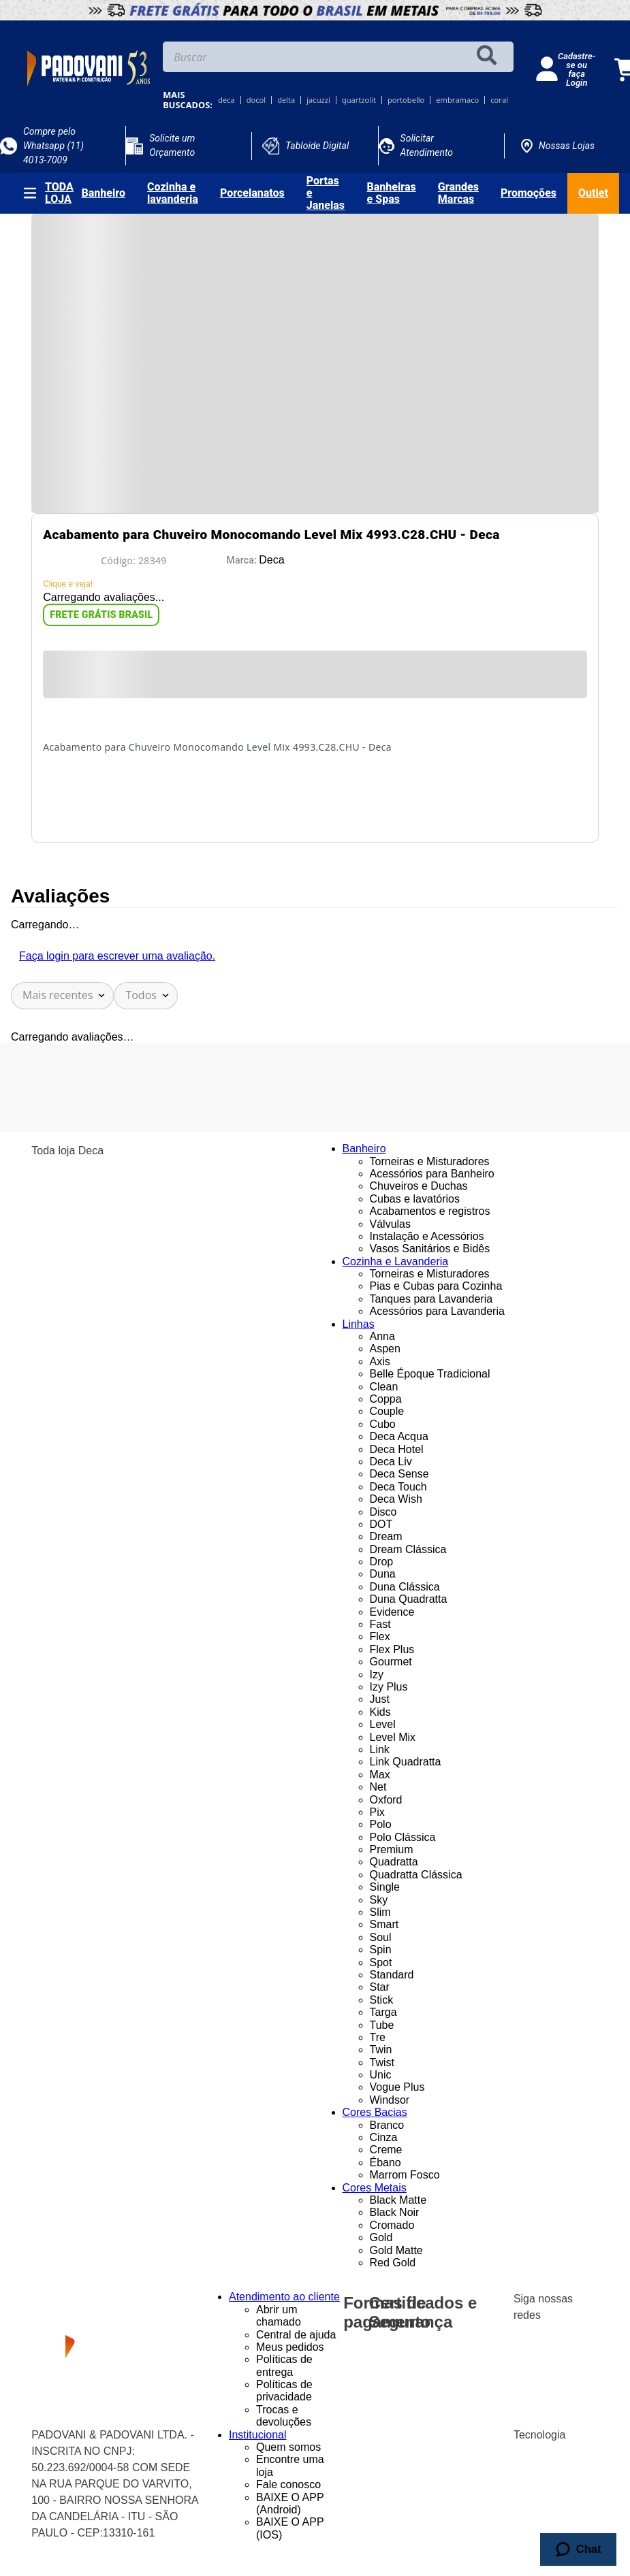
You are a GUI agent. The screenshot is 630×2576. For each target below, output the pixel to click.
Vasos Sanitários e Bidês (430, 1248)
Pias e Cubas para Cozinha (436, 1286)
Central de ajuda (296, 2335)
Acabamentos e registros (430, 1211)
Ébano (385, 2162)
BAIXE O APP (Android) (290, 2503)
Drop (382, 1561)
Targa (383, 2012)
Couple (387, 1411)
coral (499, 100)
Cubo (383, 1424)
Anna (382, 1336)
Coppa (386, 1399)
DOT (381, 1524)
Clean (384, 1386)
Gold (381, 2237)
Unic (381, 2075)
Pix (377, 1812)
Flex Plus (392, 1649)
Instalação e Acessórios (427, 1236)
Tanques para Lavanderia (431, 1299)
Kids (380, 1712)
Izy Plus (389, 1687)
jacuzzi (318, 100)
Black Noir (395, 2212)
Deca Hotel (397, 1449)
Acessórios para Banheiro (432, 1173)
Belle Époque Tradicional (430, 1374)
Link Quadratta (405, 1761)
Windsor (390, 2100)
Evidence (392, 1612)
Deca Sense (399, 1474)
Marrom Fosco (405, 2175)
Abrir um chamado (278, 2316)
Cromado (392, 2225)
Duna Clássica (405, 1587)
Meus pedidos (290, 2347)
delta (286, 100)
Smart (384, 1924)
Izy (376, 1674)
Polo (381, 1824)
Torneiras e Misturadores (430, 1161)
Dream (386, 1536)
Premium (391, 1849)
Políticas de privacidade (284, 2390)
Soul (381, 1937)
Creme (386, 2149)
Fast (380, 1624)
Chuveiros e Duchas (419, 1186)
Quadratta (394, 1862)
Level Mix (393, 1737)
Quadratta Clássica (416, 1874)
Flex (380, 1636)
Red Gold (393, 2262)
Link (380, 1749)
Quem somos (288, 2447)
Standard (392, 1974)
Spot (381, 1962)
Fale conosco (288, 2484)
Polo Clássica (403, 1837)
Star (380, 1987)
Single (385, 1887)
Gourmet (391, 1661)
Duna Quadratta (408, 1599)
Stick (382, 2000)
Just (380, 1699)
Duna (383, 1574)
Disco (383, 1512)
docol (256, 100)
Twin (381, 2049)
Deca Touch (398, 1487)
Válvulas (390, 1224)
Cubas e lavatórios (415, 1199)
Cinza (384, 2137)
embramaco (457, 100)
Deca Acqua (399, 1436)
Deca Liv (391, 1461)
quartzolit (359, 100)
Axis (380, 1361)
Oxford (386, 1800)
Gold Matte (396, 2250)
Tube (382, 2025)
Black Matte (398, 2200)
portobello (406, 100)
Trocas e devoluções (283, 2416)
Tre (377, 2037)
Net (378, 1787)
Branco (387, 2125)
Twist (382, 2062)
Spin (381, 1949)
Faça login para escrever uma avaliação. (117, 956)
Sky (379, 1900)
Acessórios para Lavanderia (437, 1311)
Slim (380, 1912)
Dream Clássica (408, 1549)
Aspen (385, 1348)
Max (380, 1774)
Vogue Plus (397, 2087)
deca (226, 100)
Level (383, 1724)
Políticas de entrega (284, 2365)
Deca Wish (396, 1499)
